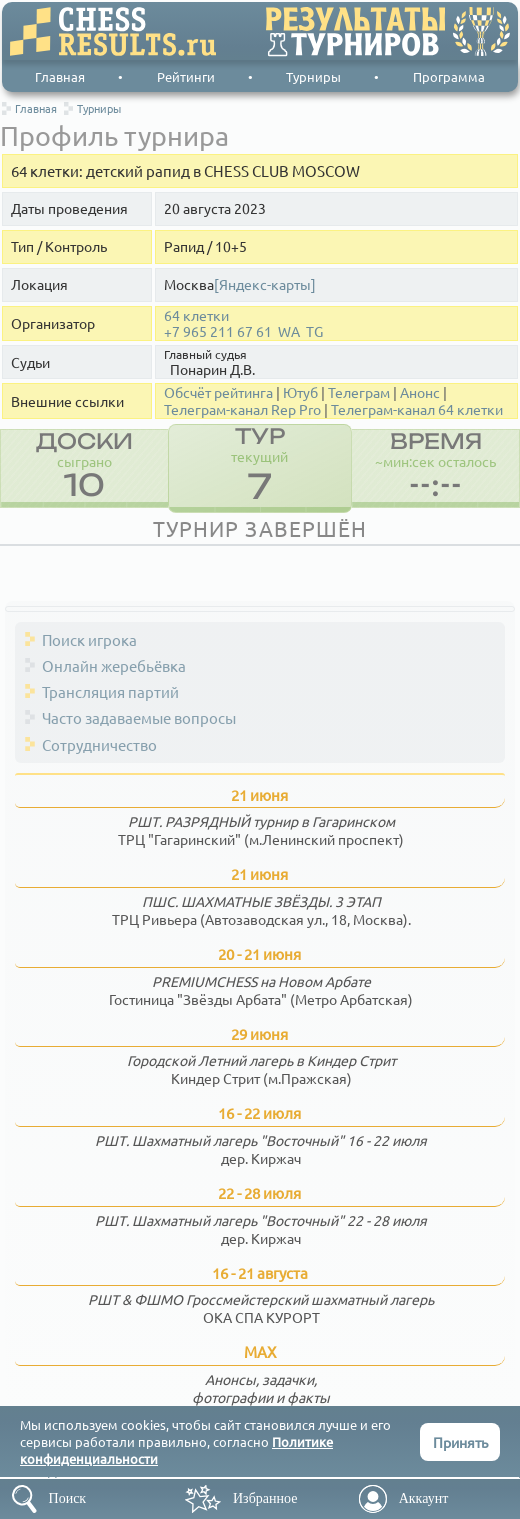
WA (289, 331)
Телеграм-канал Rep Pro (242, 409)
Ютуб (300, 392)
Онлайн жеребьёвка (114, 665)
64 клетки (196, 315)
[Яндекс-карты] (265, 284)
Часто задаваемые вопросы (139, 717)
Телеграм (359, 392)
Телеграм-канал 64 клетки (417, 409)
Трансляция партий (110, 691)
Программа (449, 76)
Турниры (313, 76)
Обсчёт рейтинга (218, 392)
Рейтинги (186, 76)
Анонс (420, 392)
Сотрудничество (99, 744)
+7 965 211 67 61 (218, 331)
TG (314, 331)
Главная (60, 76)
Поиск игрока (89, 639)
